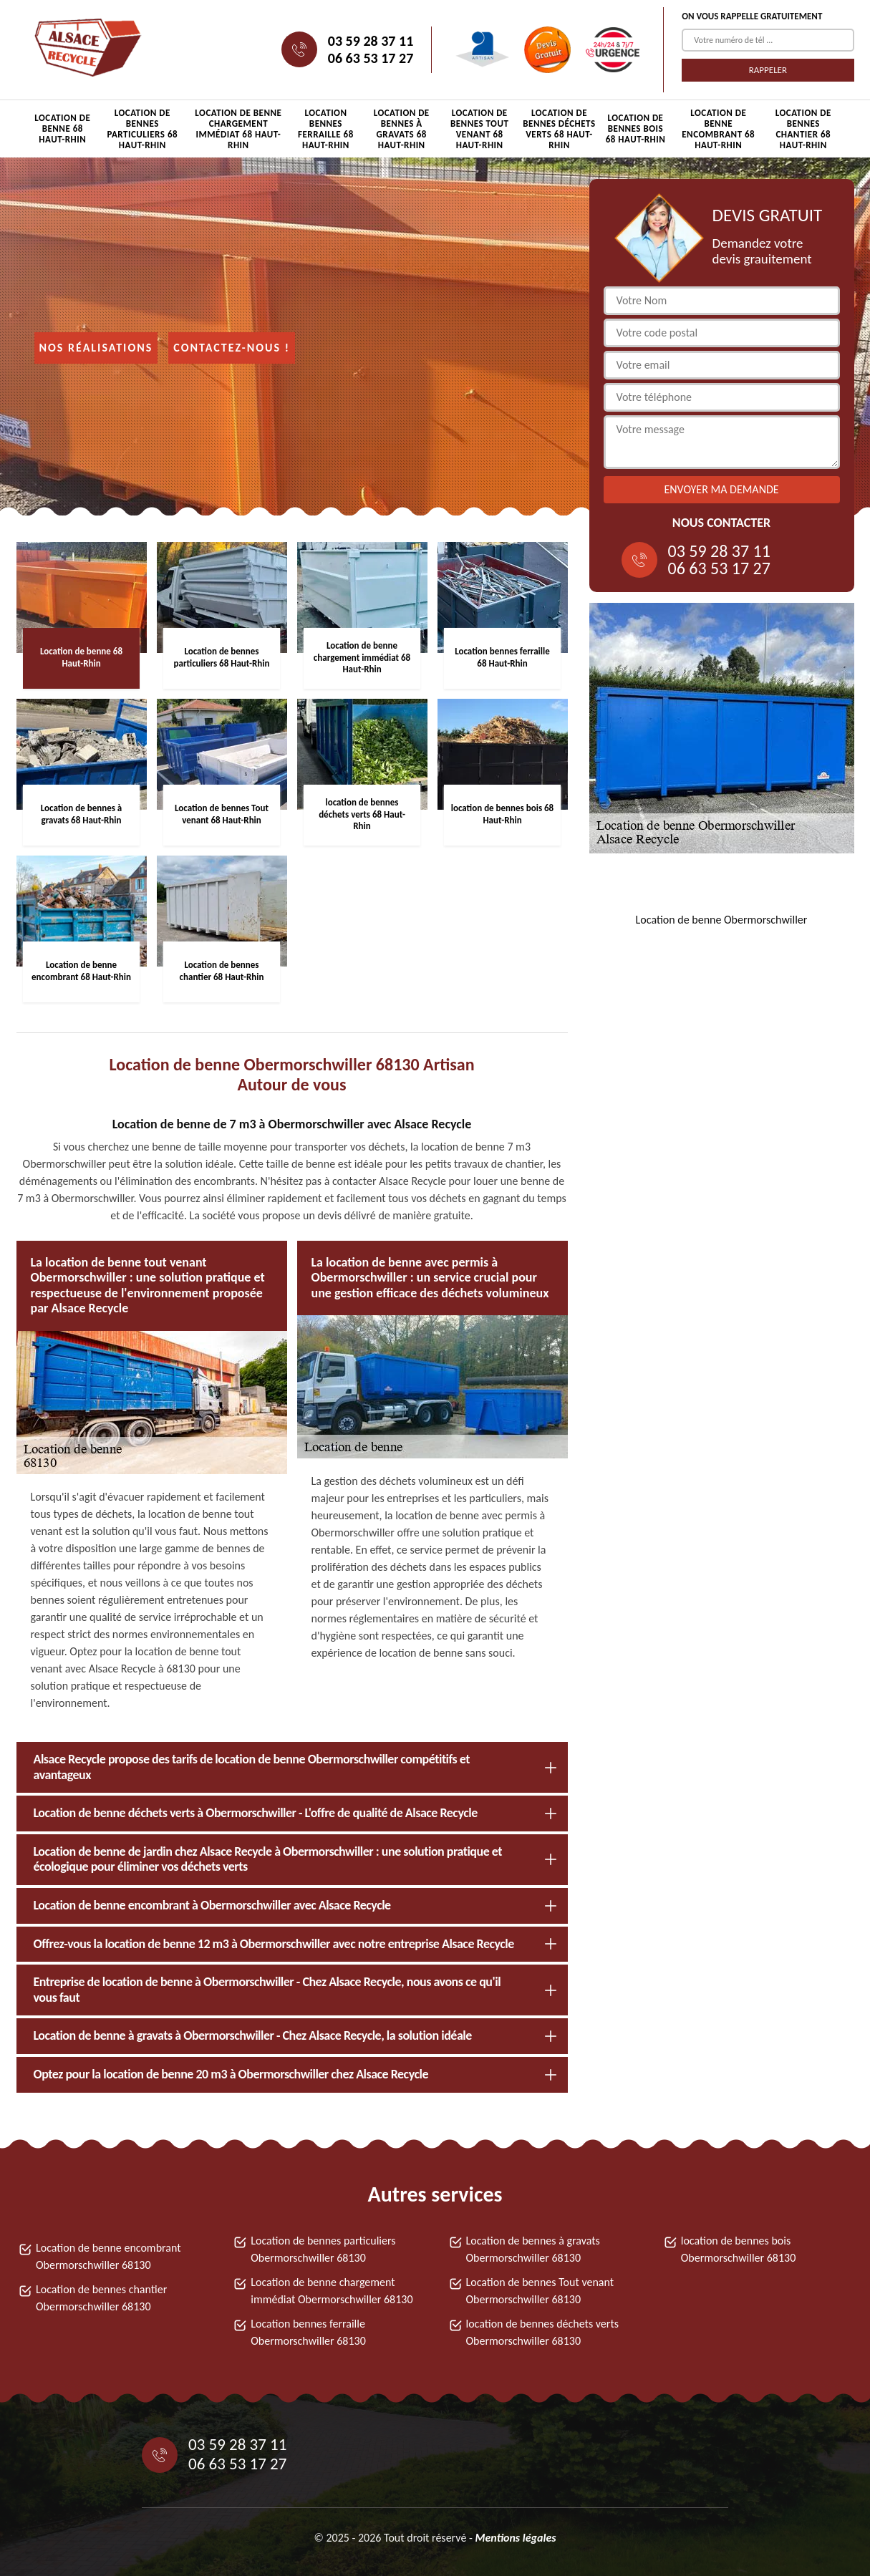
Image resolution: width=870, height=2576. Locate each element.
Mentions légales (515, 2537)
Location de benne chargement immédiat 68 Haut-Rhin (238, 129)
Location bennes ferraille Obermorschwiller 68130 (308, 2332)
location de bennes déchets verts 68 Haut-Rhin (559, 129)
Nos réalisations (96, 347)
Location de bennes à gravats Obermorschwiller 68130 (533, 2249)
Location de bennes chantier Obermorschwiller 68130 (101, 2297)
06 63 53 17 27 (370, 58)
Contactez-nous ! (231, 347)
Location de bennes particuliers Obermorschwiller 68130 (323, 2249)
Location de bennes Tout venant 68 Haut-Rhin (479, 129)
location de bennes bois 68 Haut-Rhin (636, 128)
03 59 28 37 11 (370, 40)
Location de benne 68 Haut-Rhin (62, 128)
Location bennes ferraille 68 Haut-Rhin (326, 129)
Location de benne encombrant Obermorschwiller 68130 (108, 2256)
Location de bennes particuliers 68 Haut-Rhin (142, 129)
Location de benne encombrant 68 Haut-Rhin (718, 129)
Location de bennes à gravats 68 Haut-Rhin (402, 129)
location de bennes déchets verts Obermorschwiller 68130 (542, 2332)
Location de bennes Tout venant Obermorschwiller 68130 (540, 2290)
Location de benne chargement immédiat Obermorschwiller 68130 (331, 2290)
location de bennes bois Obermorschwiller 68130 (738, 2249)
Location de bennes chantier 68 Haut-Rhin (803, 129)
